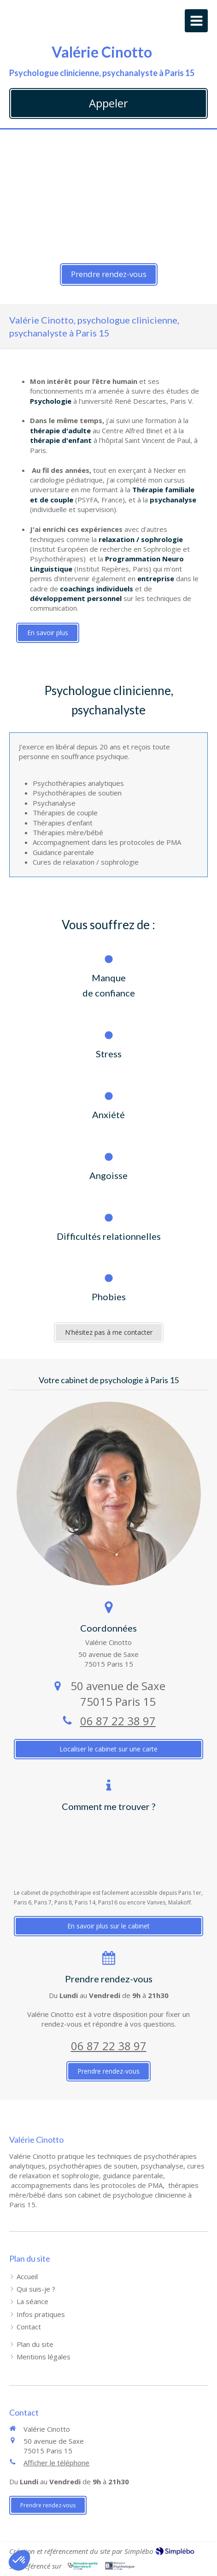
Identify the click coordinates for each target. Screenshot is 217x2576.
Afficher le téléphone (56, 2462)
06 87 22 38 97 (118, 1720)
